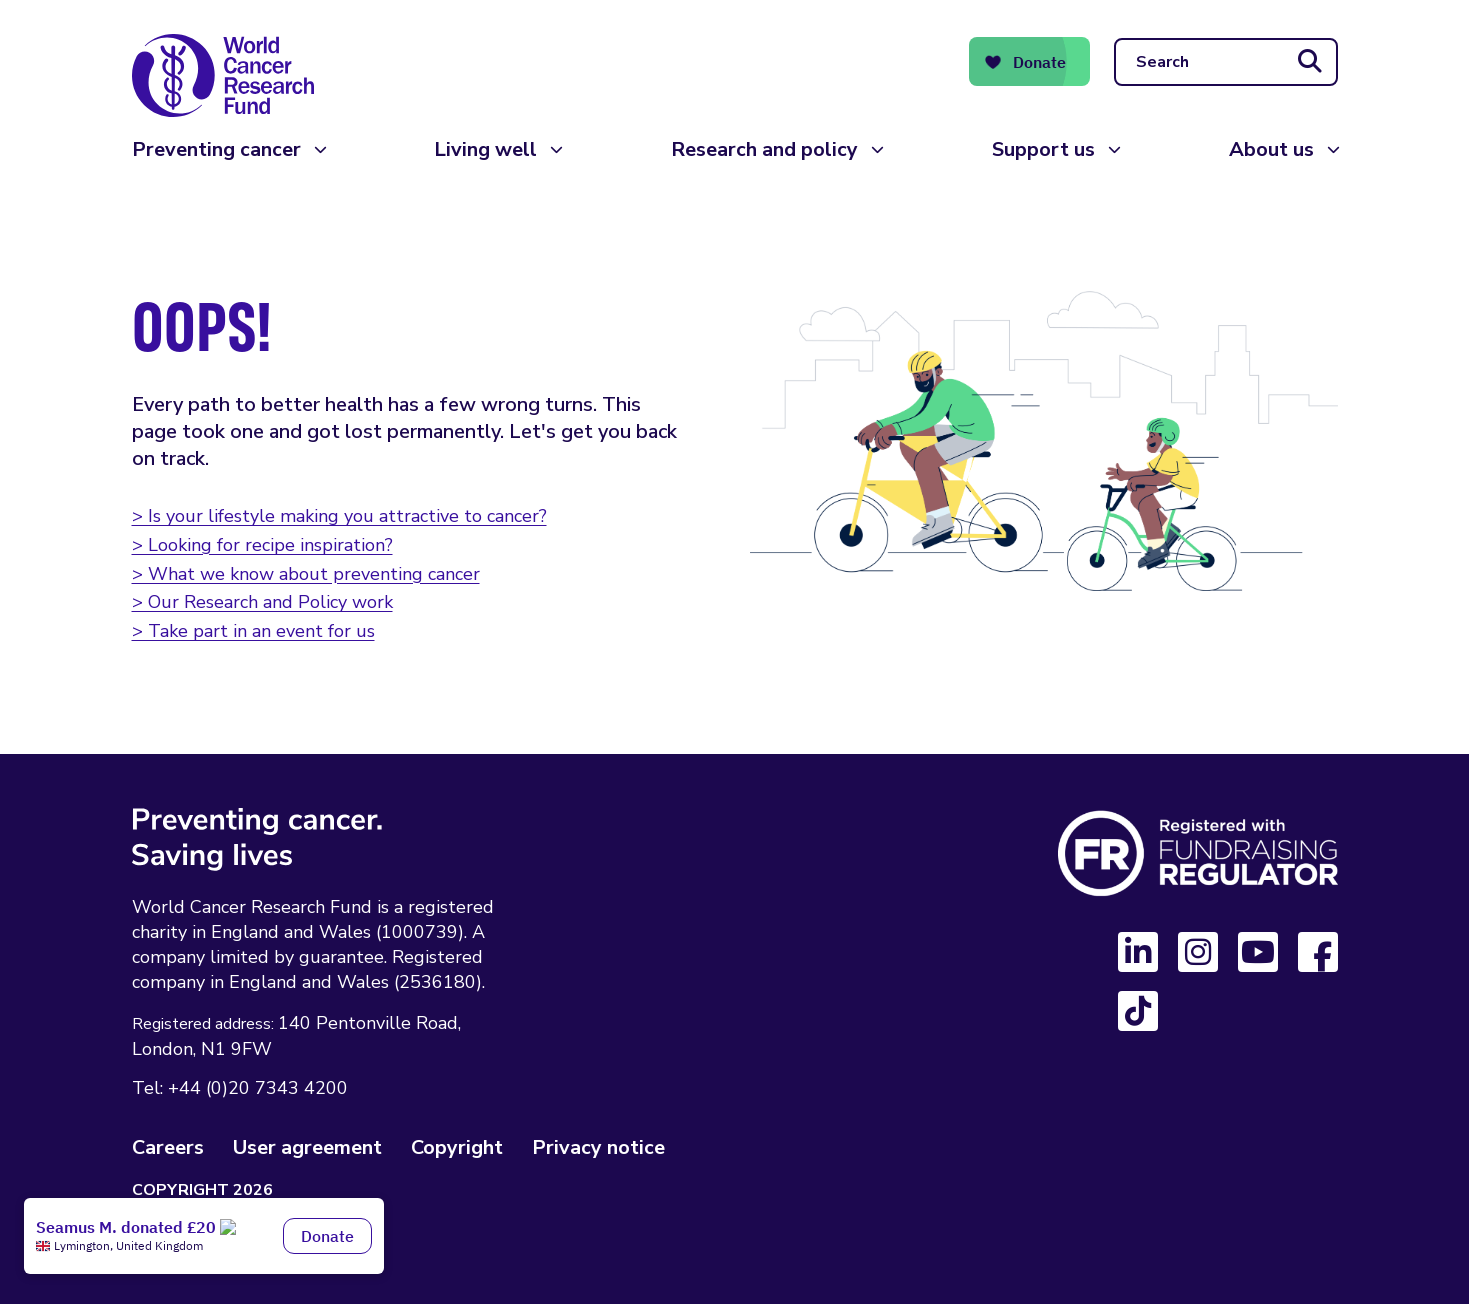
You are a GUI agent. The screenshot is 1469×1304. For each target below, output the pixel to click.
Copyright (457, 1147)
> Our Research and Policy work (262, 602)
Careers (168, 1147)
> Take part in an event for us (253, 631)
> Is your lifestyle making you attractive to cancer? (339, 516)
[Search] (1226, 62)
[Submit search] (1310, 62)
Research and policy (764, 149)
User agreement (307, 1147)
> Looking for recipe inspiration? (262, 545)
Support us (1043, 149)
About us (1271, 149)
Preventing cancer (216, 149)
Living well (485, 149)
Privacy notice (598, 1147)
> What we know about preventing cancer (306, 574)
